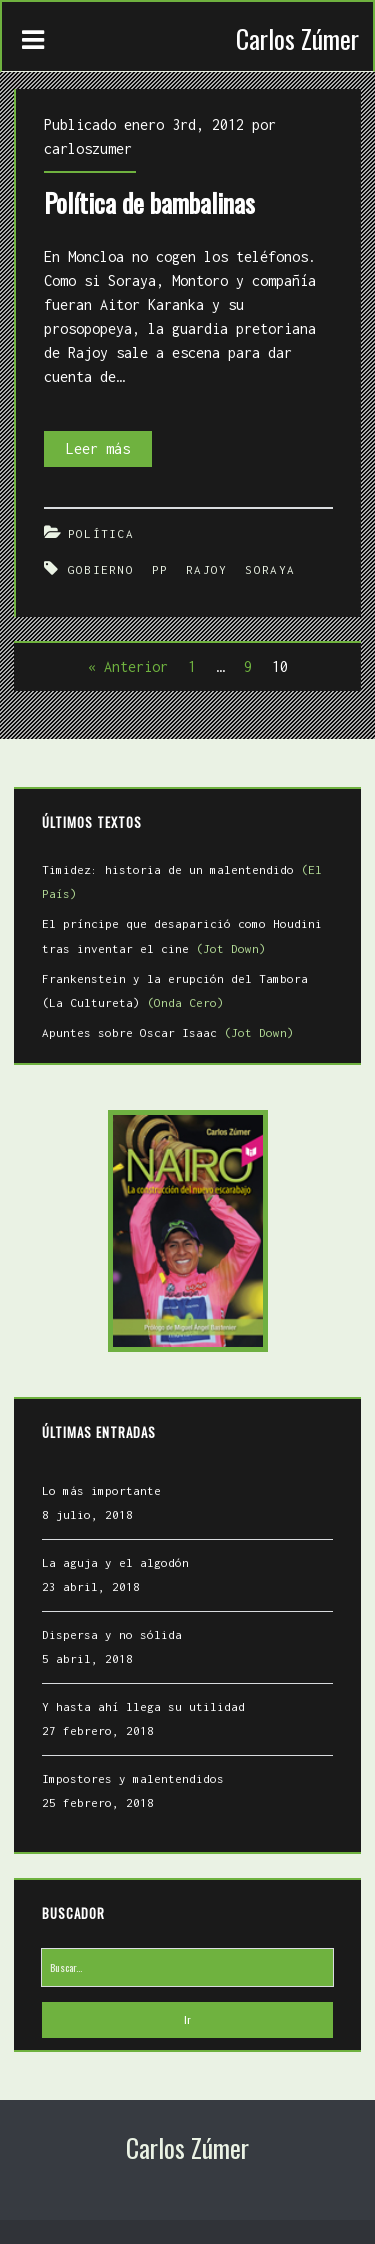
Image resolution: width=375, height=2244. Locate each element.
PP (160, 569)
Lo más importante (101, 1490)
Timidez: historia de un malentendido (182, 881)
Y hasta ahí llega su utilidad (143, 1706)
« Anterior (128, 666)
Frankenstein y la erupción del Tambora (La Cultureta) (175, 990)
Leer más (109, 449)
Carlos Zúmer (297, 38)
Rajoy (207, 569)
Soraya (270, 569)
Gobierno (101, 569)
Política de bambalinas (149, 202)
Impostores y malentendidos (133, 1778)
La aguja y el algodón (115, 1562)
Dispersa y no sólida (112, 1634)
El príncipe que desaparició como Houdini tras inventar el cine (182, 935)
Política (101, 533)
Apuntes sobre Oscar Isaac (168, 1032)
